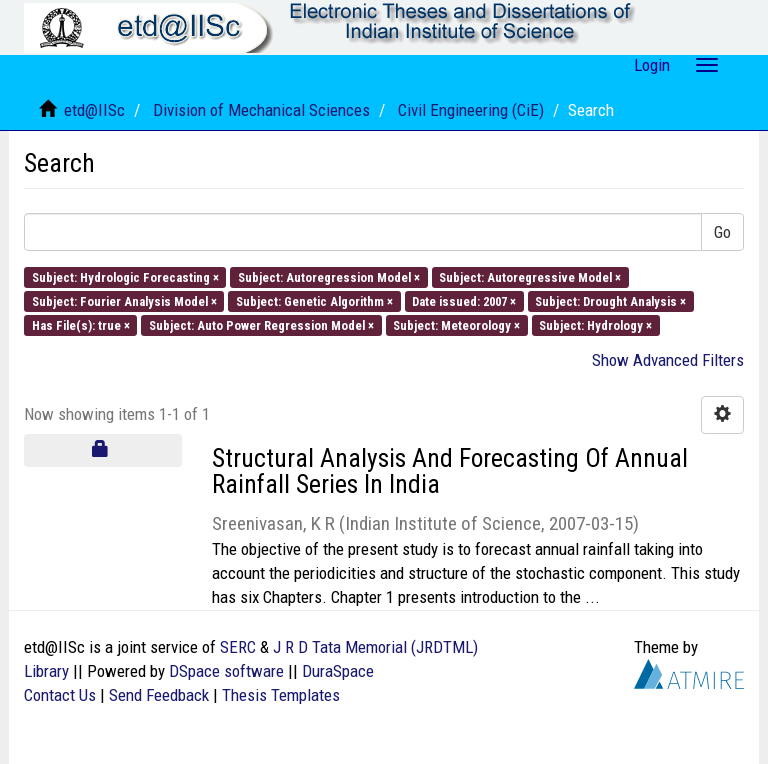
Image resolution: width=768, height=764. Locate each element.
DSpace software (226, 671)
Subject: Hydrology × (595, 325)
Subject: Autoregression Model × (329, 276)
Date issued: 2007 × (464, 300)
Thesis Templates (281, 695)
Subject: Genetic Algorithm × (314, 300)
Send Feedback (159, 695)
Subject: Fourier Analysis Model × (124, 300)
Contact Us (60, 695)
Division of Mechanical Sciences (261, 110)
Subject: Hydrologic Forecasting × (125, 276)
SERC (238, 647)
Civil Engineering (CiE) (471, 110)
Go (722, 232)
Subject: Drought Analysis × (610, 300)
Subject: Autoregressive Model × (530, 276)
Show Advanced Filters (668, 360)
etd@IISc (94, 110)
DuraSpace (338, 671)
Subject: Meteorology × (456, 325)
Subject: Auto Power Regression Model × (261, 325)
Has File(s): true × (81, 325)
